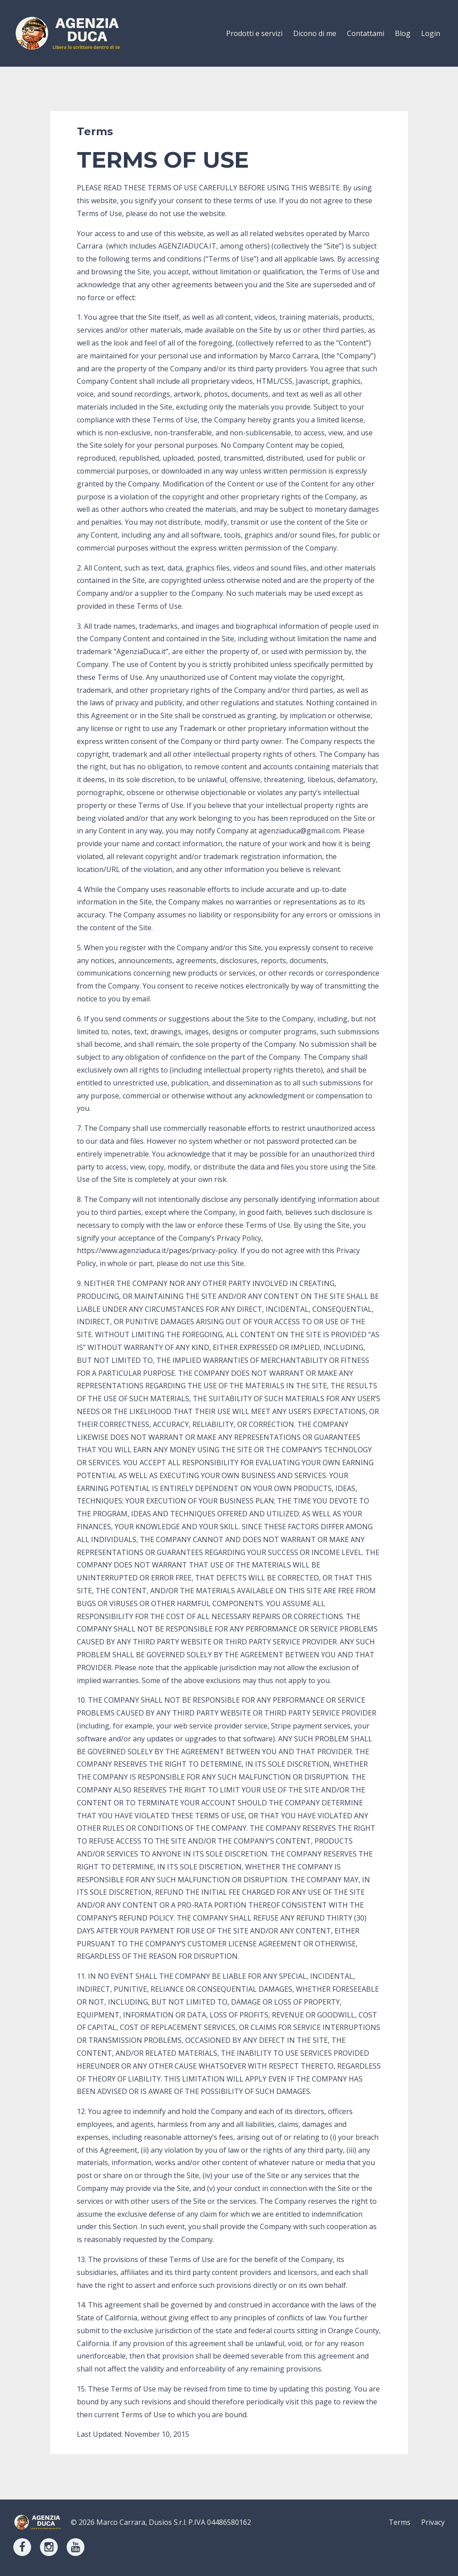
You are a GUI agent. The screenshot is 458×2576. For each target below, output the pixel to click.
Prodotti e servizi (254, 33)
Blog (402, 33)
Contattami (365, 33)
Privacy (433, 2522)
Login (430, 33)
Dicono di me (314, 33)
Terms (399, 2522)
